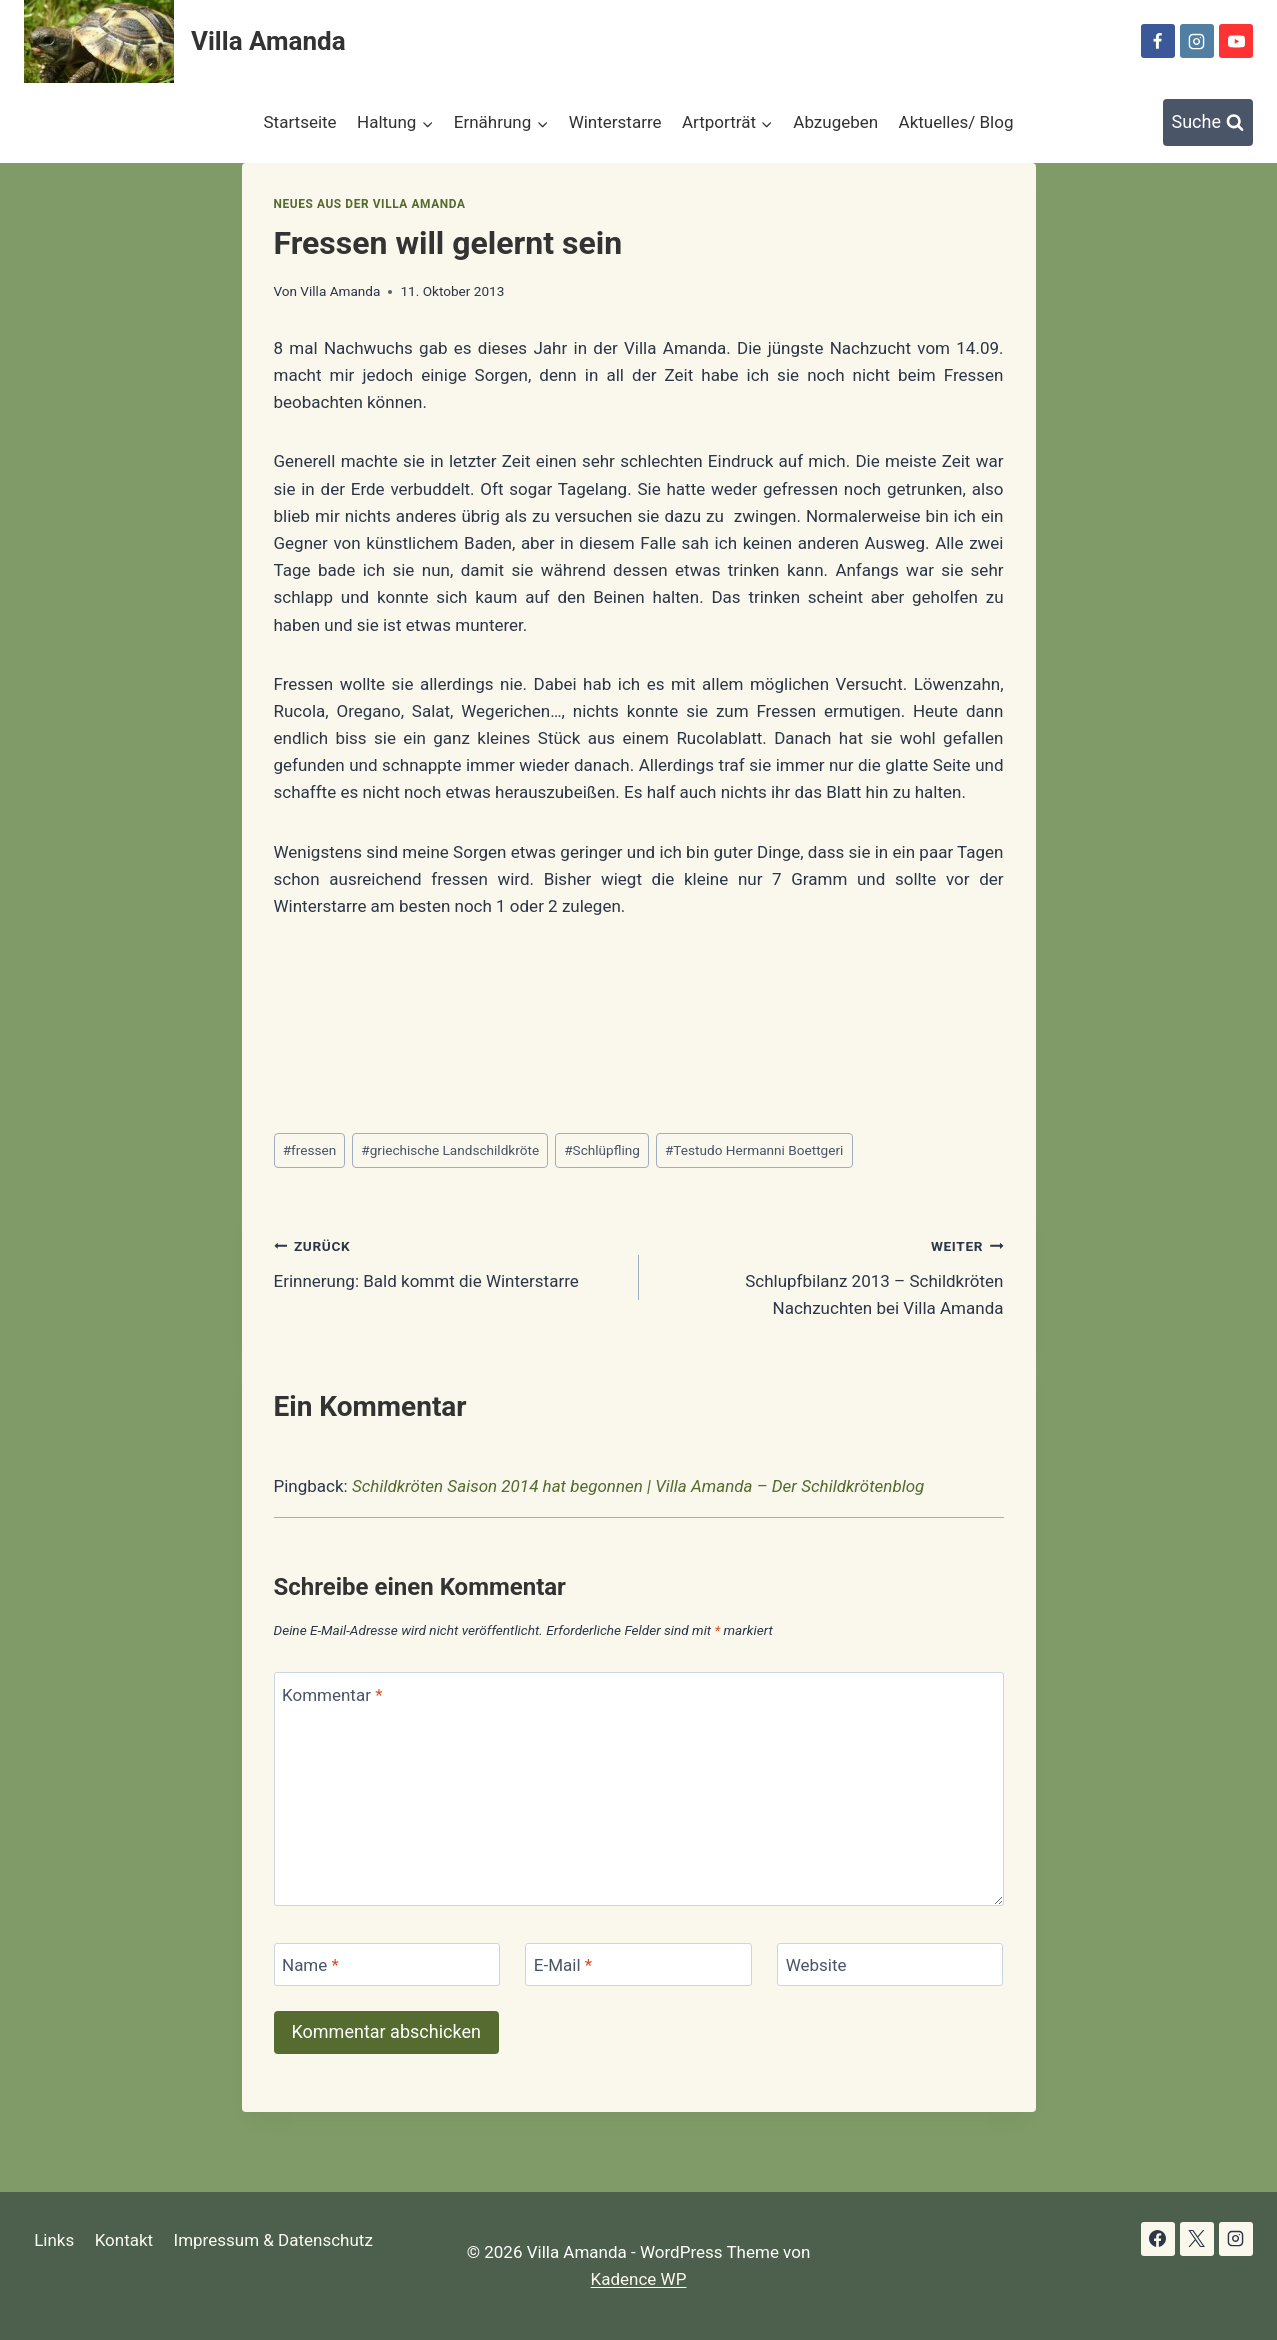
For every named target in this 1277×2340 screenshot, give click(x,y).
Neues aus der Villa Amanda (370, 204)
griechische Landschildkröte (450, 1150)
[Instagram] (1197, 41)
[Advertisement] (638, 1024)
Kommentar (332, 1694)
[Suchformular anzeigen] (1208, 122)
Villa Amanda (340, 291)
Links (54, 2240)
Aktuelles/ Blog (956, 122)
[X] (1197, 2239)
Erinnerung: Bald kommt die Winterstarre (448, 1261)
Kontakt (124, 2240)
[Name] (387, 1964)
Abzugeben (835, 122)
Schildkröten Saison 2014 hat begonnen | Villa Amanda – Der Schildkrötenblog (638, 1486)
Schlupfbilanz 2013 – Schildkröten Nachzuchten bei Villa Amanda (830, 1275)
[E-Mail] (638, 1964)
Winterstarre (615, 122)
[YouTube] (1236, 41)
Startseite (300, 122)
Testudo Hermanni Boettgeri (754, 1150)
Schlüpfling (602, 1150)
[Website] (890, 1964)
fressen (310, 1150)
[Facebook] (1158, 41)
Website (816, 1965)
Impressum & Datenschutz (273, 2240)
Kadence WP (639, 2279)
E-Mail (563, 1965)
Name (310, 1965)
